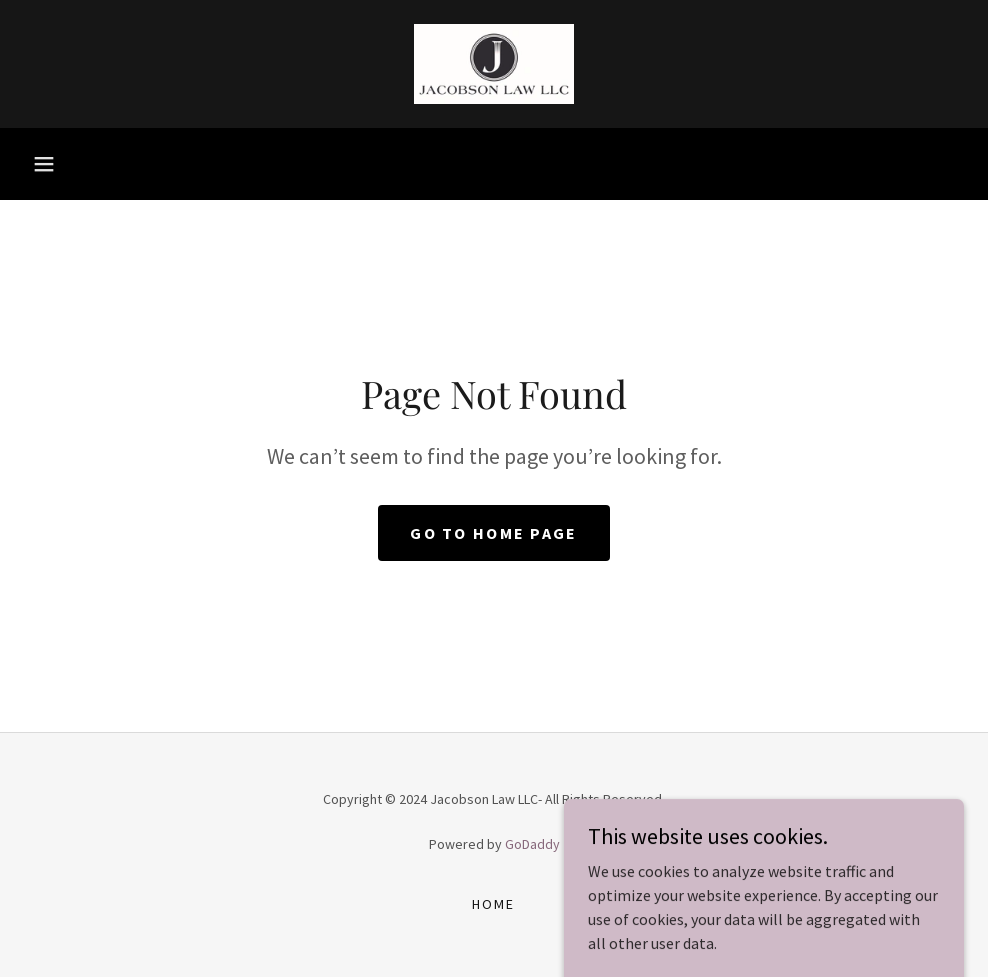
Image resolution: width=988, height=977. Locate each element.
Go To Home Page (493, 533)
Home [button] (493, 904)
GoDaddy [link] (532, 844)
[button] (44, 164)
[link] (494, 64)
